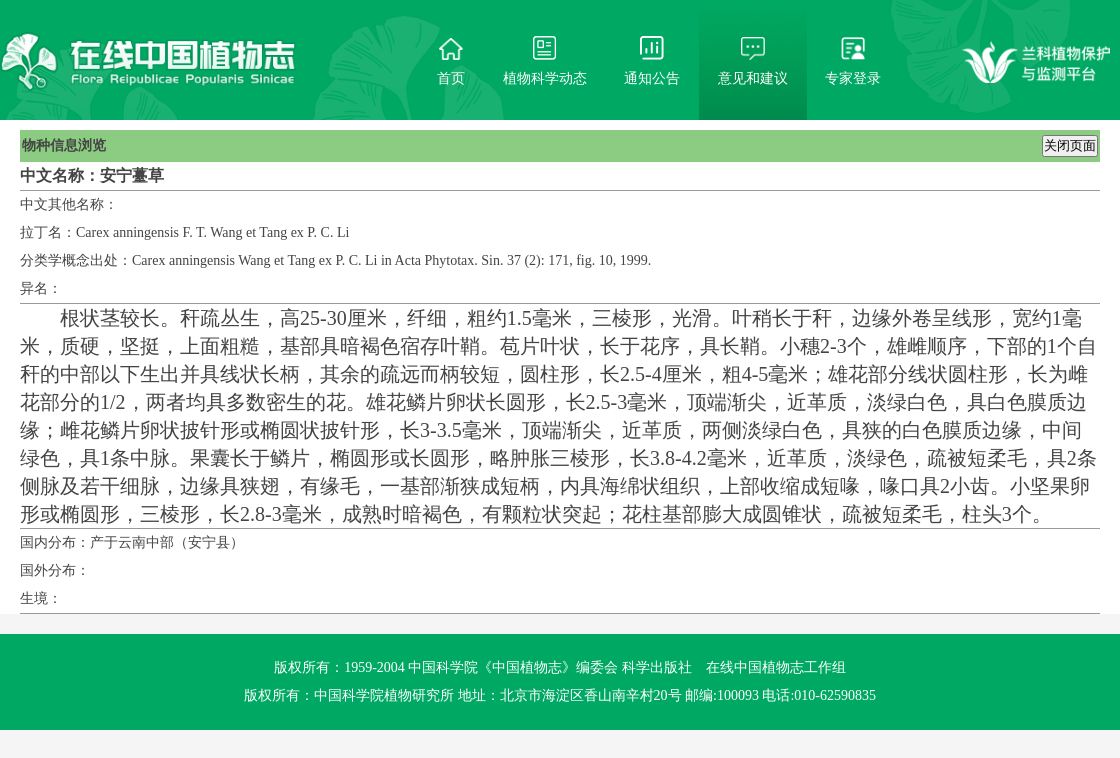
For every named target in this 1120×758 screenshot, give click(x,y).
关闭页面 (1070, 145)
